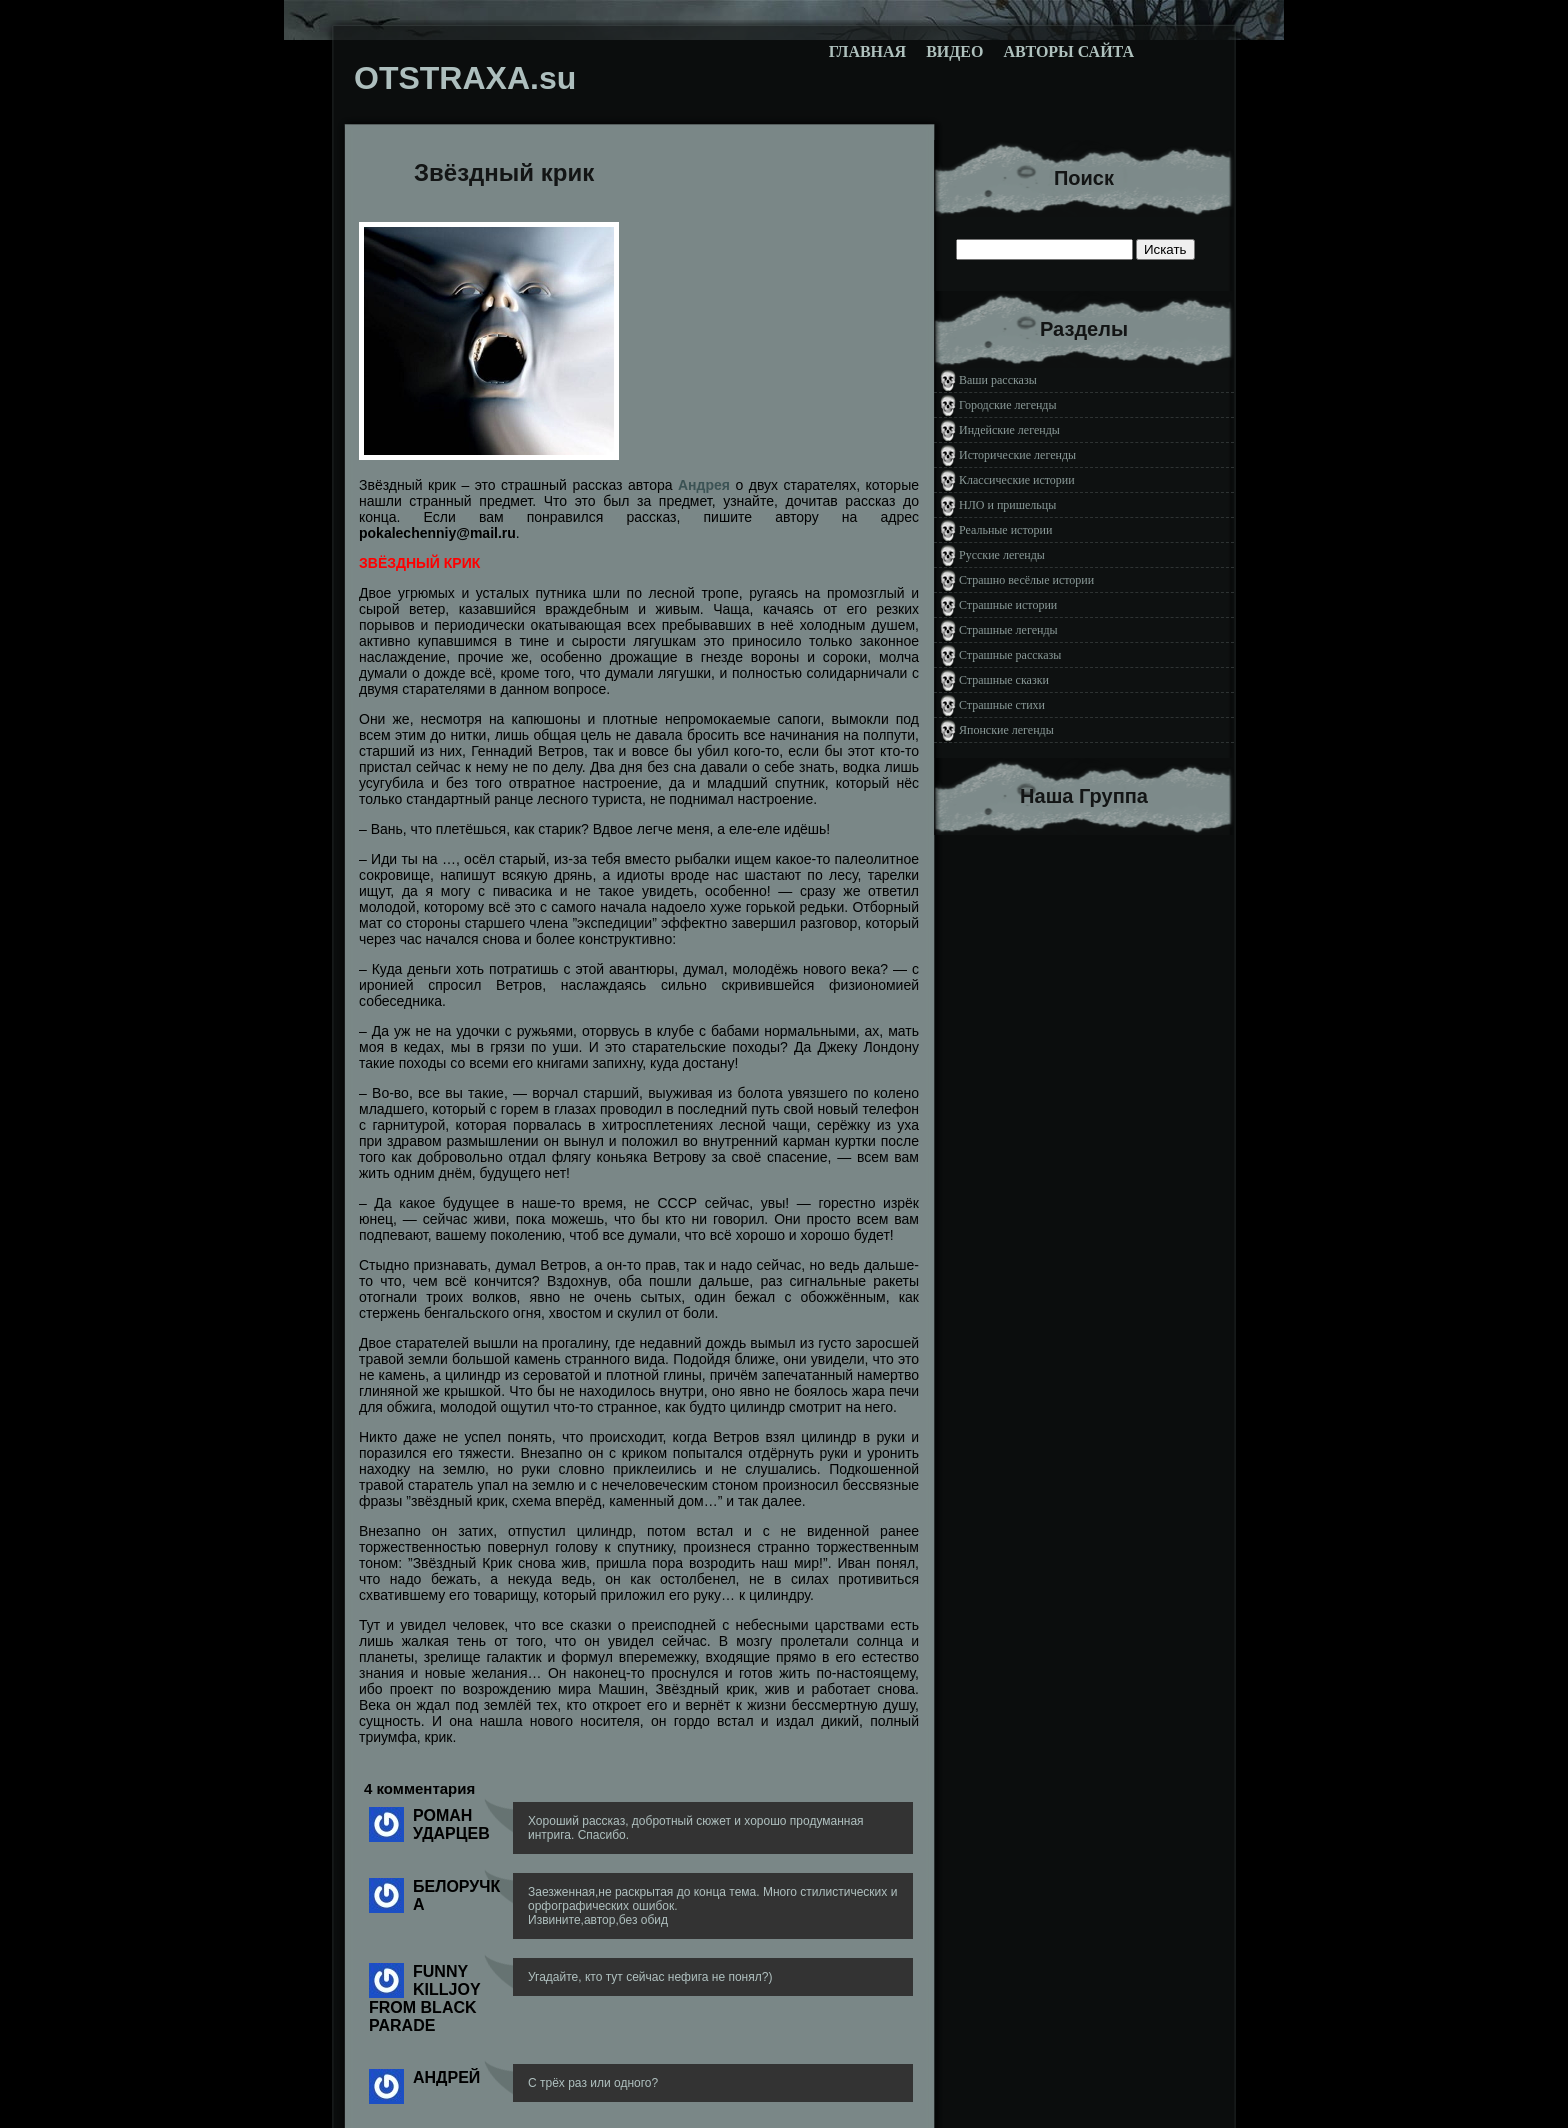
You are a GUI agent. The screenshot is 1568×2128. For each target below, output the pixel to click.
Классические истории (1017, 480)
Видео (954, 51)
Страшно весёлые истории (1026, 580)
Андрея (704, 485)
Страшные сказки (1004, 680)
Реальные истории (1005, 530)
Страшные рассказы (1010, 655)
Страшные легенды (1008, 630)
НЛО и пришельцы (1007, 505)
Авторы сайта (1068, 51)
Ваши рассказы (998, 380)
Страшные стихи (1002, 705)
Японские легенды (1006, 730)
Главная (867, 51)
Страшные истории (1008, 605)
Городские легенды (1008, 405)
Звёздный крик (504, 172)
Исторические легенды (1017, 455)
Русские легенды (1002, 555)
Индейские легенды (1009, 430)
